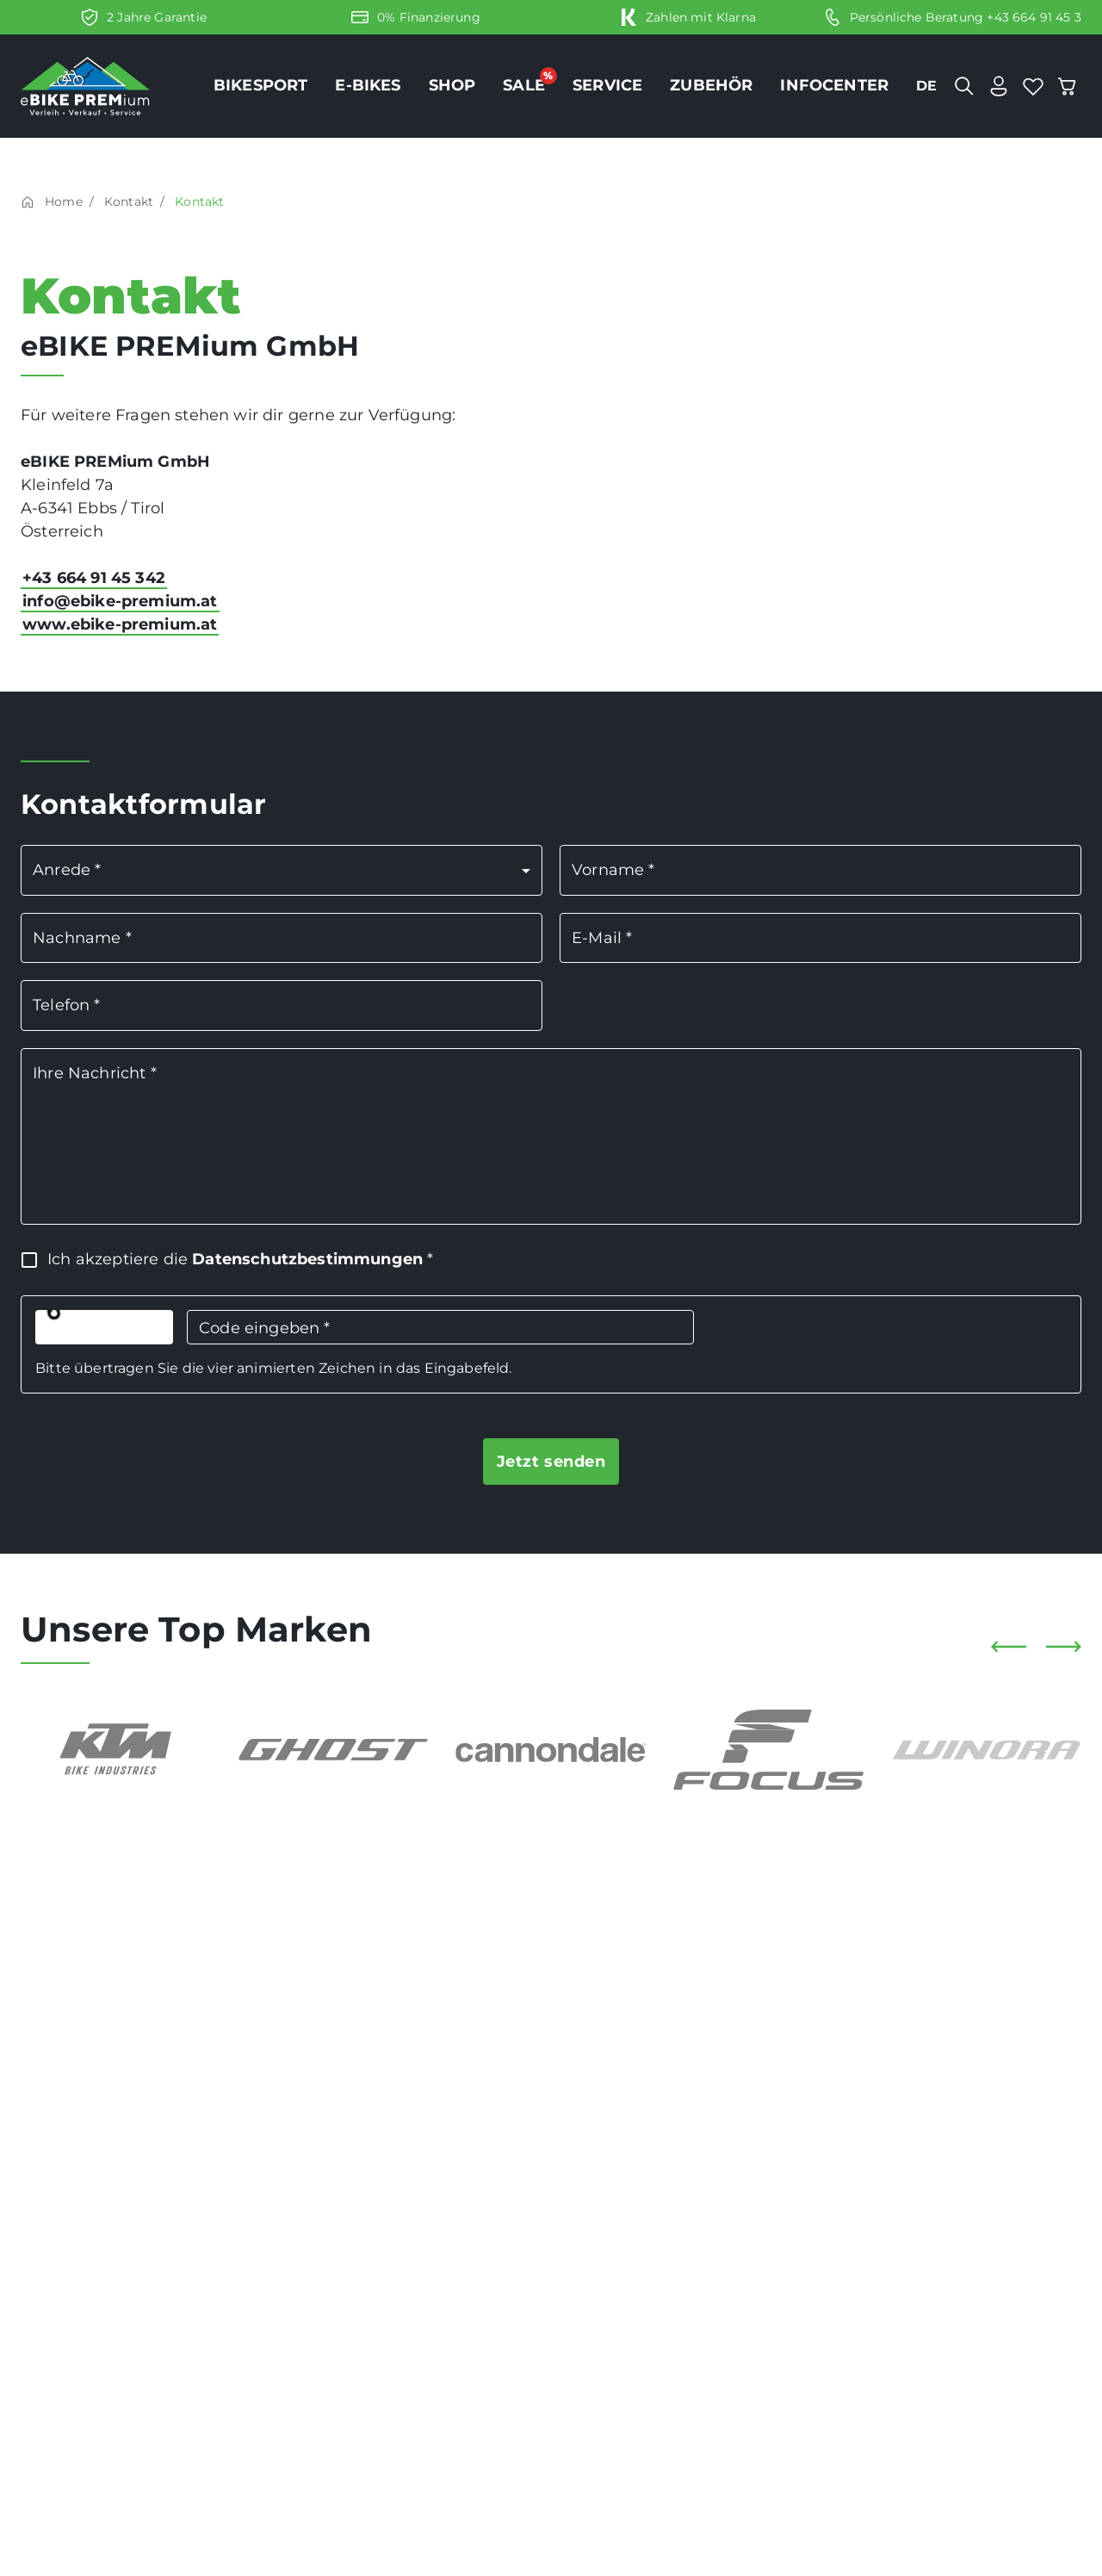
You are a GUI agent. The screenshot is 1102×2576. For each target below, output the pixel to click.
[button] (281, 870)
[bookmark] (1033, 86)
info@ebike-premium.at (120, 601)
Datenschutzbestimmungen (307, 1259)
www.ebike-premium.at (119, 624)
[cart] (1067, 86)
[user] (998, 86)
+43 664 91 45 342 (93, 577)
